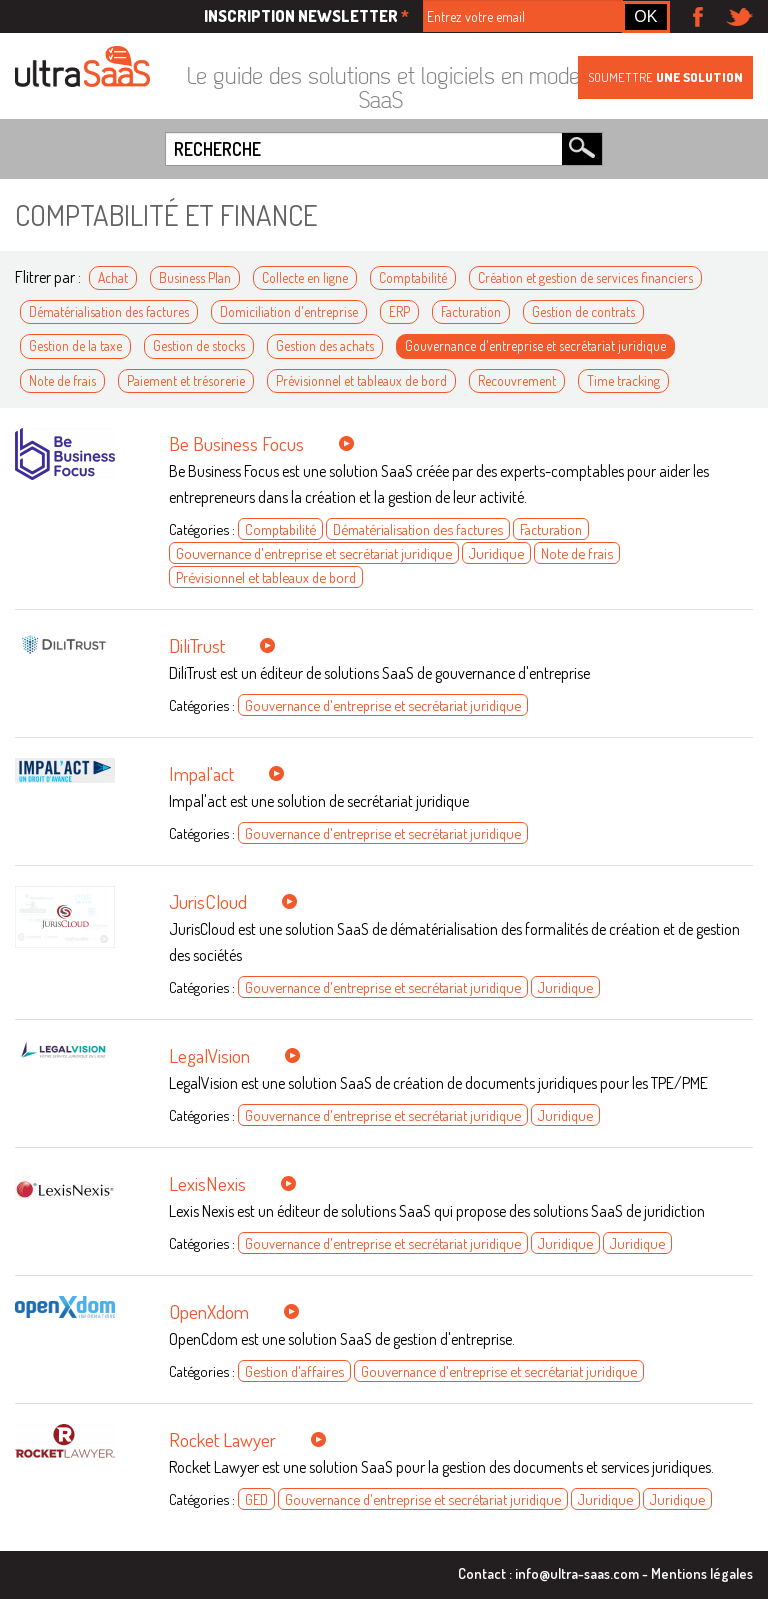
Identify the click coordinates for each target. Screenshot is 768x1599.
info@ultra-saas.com (577, 1573)
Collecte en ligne (305, 277)
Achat (113, 277)
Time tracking (623, 380)
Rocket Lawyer (222, 1439)
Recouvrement (517, 380)
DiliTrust (197, 645)
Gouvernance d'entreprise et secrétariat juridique (535, 345)
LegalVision (209, 1055)
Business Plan (195, 277)
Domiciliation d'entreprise (289, 311)
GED (256, 1499)
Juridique (496, 553)
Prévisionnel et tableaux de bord (361, 380)
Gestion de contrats (583, 311)
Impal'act (201, 773)
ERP (399, 311)
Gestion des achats (325, 345)
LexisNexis (207, 1183)
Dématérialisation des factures (109, 311)
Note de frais (62, 380)
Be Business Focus (236, 443)
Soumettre (665, 77)
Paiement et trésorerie (186, 380)
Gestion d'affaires (294, 1371)
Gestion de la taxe (75, 345)
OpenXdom (209, 1311)
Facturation (471, 311)
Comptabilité (413, 277)
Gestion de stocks (199, 345)
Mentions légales (702, 1573)
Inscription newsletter (306, 16)
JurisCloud (208, 901)
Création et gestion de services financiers (585, 277)
